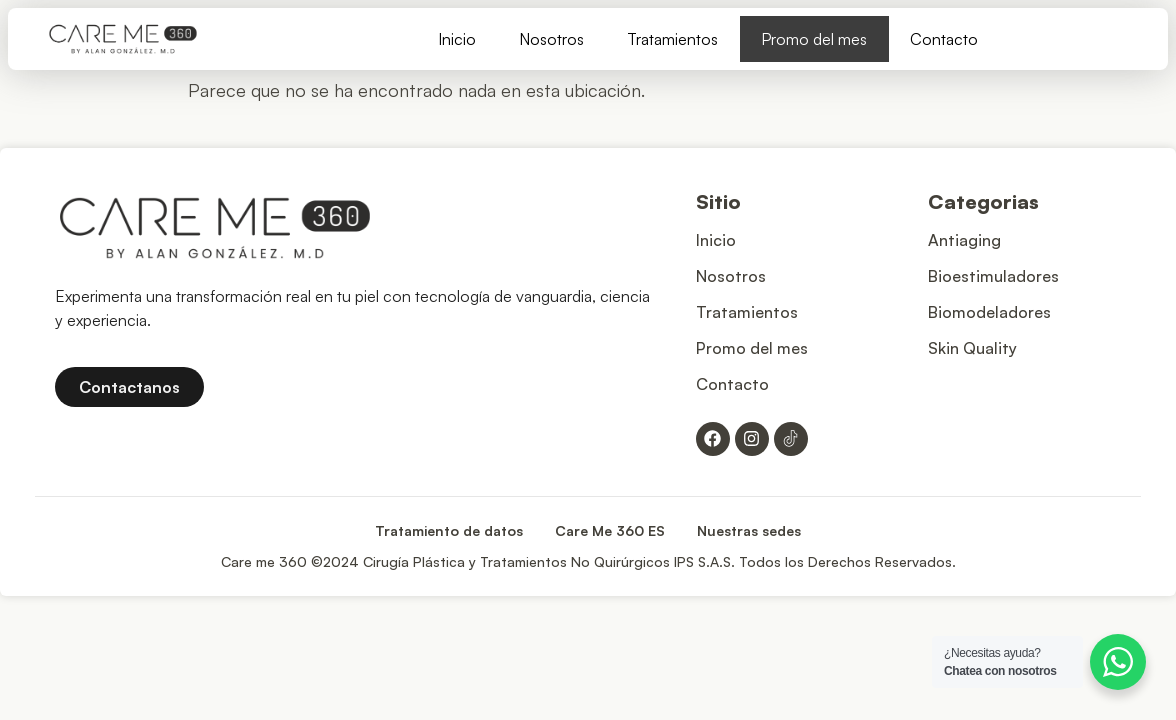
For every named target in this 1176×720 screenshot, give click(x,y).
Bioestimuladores (993, 276)
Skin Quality (972, 348)
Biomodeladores (989, 312)
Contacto (944, 39)
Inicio (457, 39)
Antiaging (964, 240)
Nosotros (551, 39)
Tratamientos (672, 39)
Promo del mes (814, 39)
